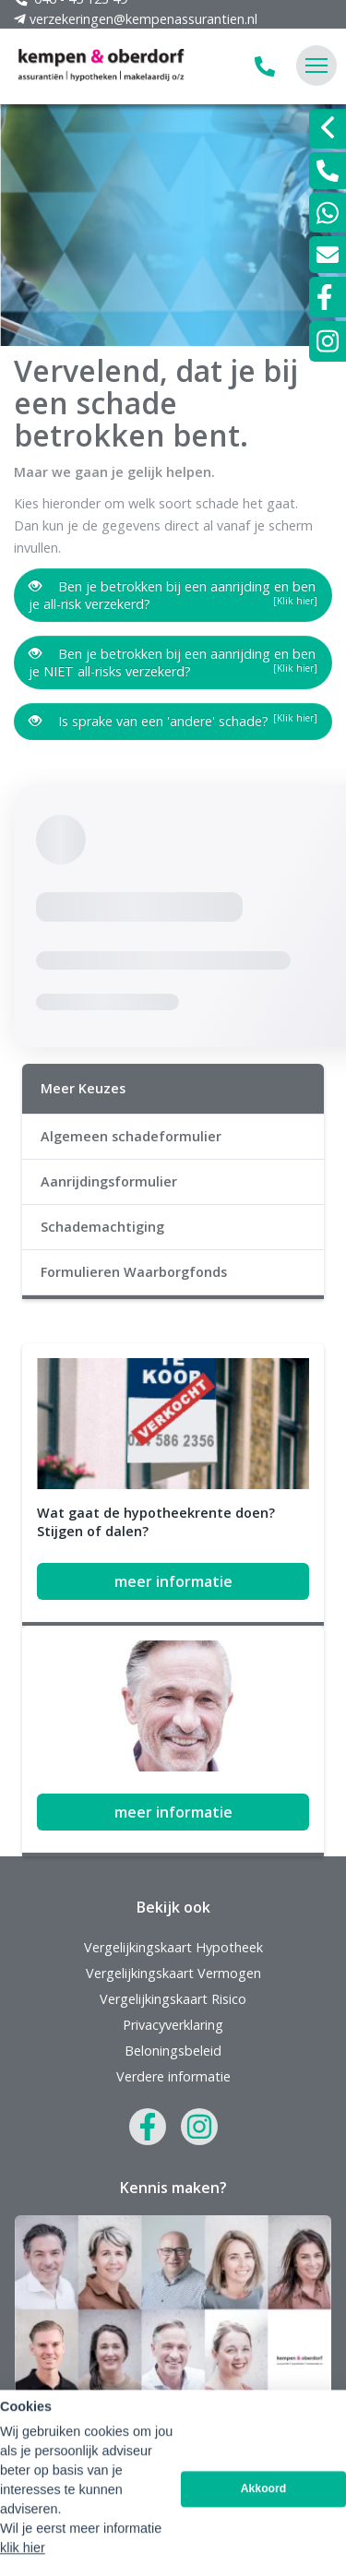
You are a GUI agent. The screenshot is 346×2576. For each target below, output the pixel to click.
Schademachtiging (102, 1226)
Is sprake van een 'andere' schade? (173, 720)
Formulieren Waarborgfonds (134, 1272)
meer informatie (173, 1581)
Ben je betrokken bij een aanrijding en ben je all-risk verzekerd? (173, 595)
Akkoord (264, 2552)
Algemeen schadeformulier (131, 1136)
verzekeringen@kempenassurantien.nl (173, 2362)
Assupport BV (135, 2444)
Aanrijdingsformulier (109, 1181)
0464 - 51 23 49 (173, 2336)
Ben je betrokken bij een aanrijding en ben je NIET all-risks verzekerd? (173, 662)
